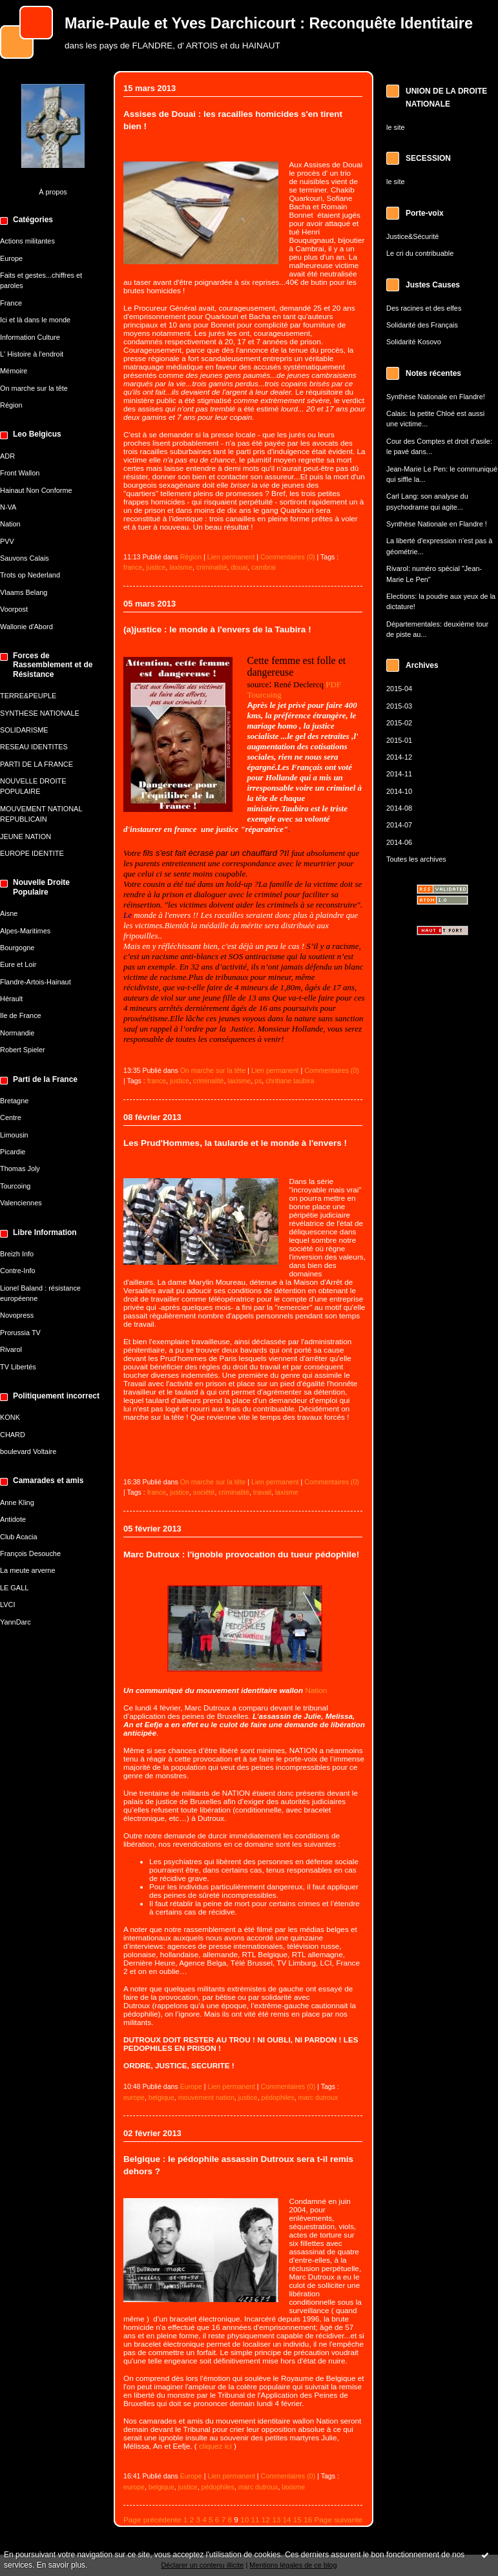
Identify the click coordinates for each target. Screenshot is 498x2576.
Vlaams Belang (23, 592)
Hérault (11, 998)
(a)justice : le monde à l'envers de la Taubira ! (217, 629)
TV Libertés (18, 1367)
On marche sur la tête (34, 388)
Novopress (17, 1315)
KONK (10, 1417)
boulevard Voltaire (28, 1451)
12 (266, 2519)
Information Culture (30, 337)
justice (155, 567)
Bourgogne (17, 947)
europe (134, 2097)
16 (308, 2519)
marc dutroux (318, 2097)
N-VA (8, 507)
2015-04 (399, 688)
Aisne (8, 913)
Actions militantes (27, 241)
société (204, 1492)
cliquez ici (215, 2446)
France (11, 303)
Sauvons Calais (24, 558)
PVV (7, 541)
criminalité (211, 567)
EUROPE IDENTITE (32, 853)
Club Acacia (18, 1537)
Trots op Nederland (30, 575)
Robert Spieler (22, 1050)
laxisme (180, 567)
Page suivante (338, 2519)
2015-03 (399, 706)
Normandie (17, 1033)
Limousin (14, 1135)
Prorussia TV (20, 1332)
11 (255, 2519)
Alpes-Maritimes (25, 931)
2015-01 (399, 740)
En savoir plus (61, 2565)
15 (297, 2519)
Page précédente (152, 2519)
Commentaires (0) (287, 557)
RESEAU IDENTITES (34, 747)
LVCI (7, 1604)
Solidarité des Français (422, 325)
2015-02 (399, 723)
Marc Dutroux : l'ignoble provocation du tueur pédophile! (241, 1554)
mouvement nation (206, 2097)
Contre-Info (18, 1270)
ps (258, 1081)
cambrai (263, 567)
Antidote (13, 1519)
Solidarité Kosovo (413, 342)
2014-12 (399, 757)
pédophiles (278, 2097)
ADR (7, 456)
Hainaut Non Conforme (36, 490)
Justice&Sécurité (412, 236)
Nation (10, 524)
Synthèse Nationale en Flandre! (435, 396)
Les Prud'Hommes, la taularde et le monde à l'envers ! (235, 1143)
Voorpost (14, 609)
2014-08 (399, 808)
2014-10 (399, 791)
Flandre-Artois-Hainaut (35, 982)
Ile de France (20, 1015)
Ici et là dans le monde (35, 320)
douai (239, 567)
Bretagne (14, 1101)
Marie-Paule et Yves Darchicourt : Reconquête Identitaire (269, 23)
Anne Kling (17, 1502)
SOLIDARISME (24, 730)
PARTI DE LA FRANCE (36, 764)
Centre (10, 1117)
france (132, 567)
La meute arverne (27, 1570)
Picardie (12, 1152)
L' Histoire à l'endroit (31, 354)
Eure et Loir (18, 964)
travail (262, 1492)
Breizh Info (17, 1254)
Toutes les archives (416, 859)
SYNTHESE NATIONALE (39, 713)
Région (11, 405)
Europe (11, 258)
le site (395, 127)
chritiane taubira (289, 1081)
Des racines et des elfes (423, 308)
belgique (161, 2097)
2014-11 (399, 774)
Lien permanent (231, 557)
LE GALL (14, 1588)
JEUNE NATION (25, 836)
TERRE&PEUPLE (28, 696)
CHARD (12, 1435)
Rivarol (11, 1349)
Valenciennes (21, 1203)
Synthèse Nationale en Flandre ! (436, 524)
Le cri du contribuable (419, 253)
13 (276, 2519)
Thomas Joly (20, 1168)
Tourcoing (15, 1186)
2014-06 (399, 842)
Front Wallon (19, 473)
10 (244, 2519)
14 (286, 2519)
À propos (53, 192)
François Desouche (30, 1553)
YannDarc (15, 1622)
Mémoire (13, 371)
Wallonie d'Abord (26, 626)
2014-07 (399, 825)
